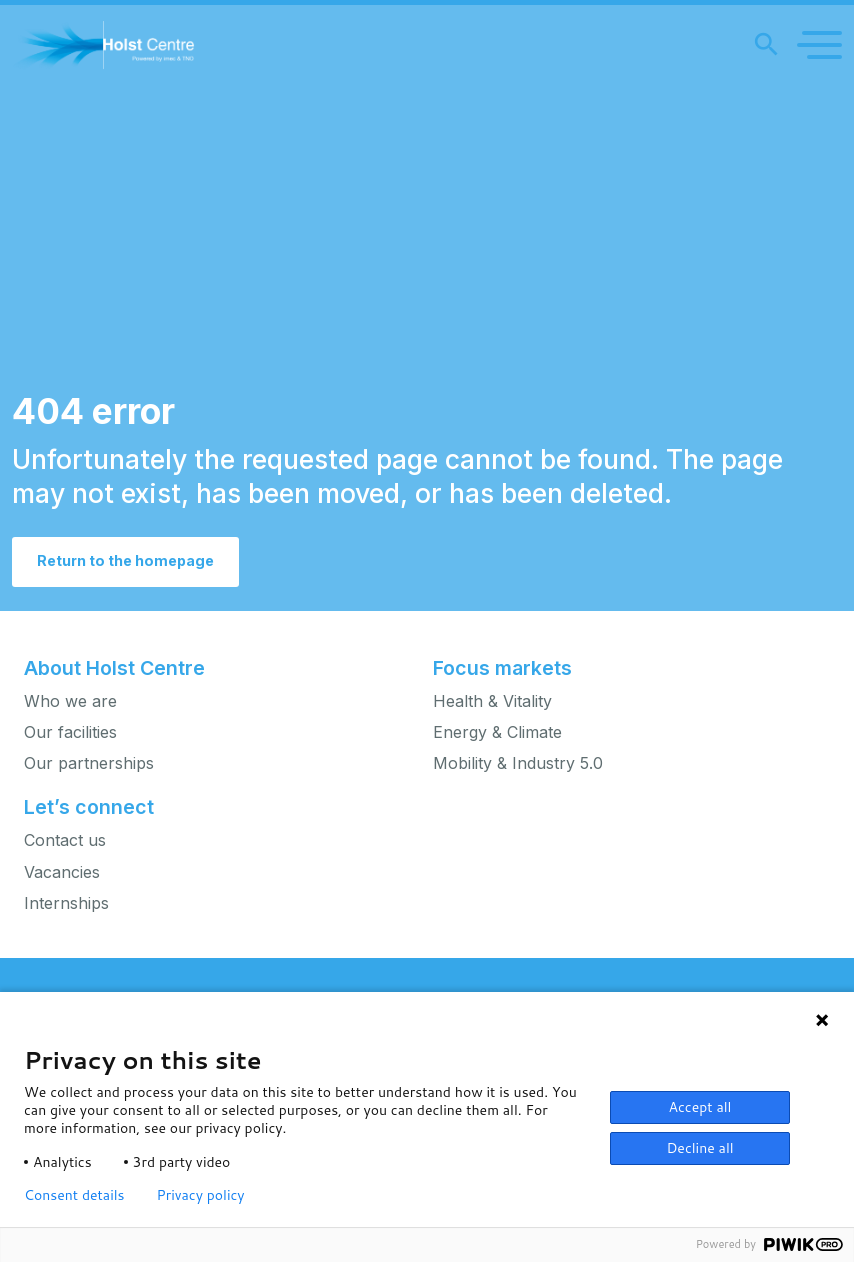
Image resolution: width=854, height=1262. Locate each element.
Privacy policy (201, 1195)
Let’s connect (89, 807)
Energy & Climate (497, 732)
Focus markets (502, 668)
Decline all (699, 1148)
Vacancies (62, 872)
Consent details (74, 1195)
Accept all (700, 1107)
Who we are (70, 701)
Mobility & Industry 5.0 (518, 763)
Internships (66, 903)
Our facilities (70, 732)
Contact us (65, 840)
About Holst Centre (114, 668)
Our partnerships (89, 763)
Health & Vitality (492, 701)
